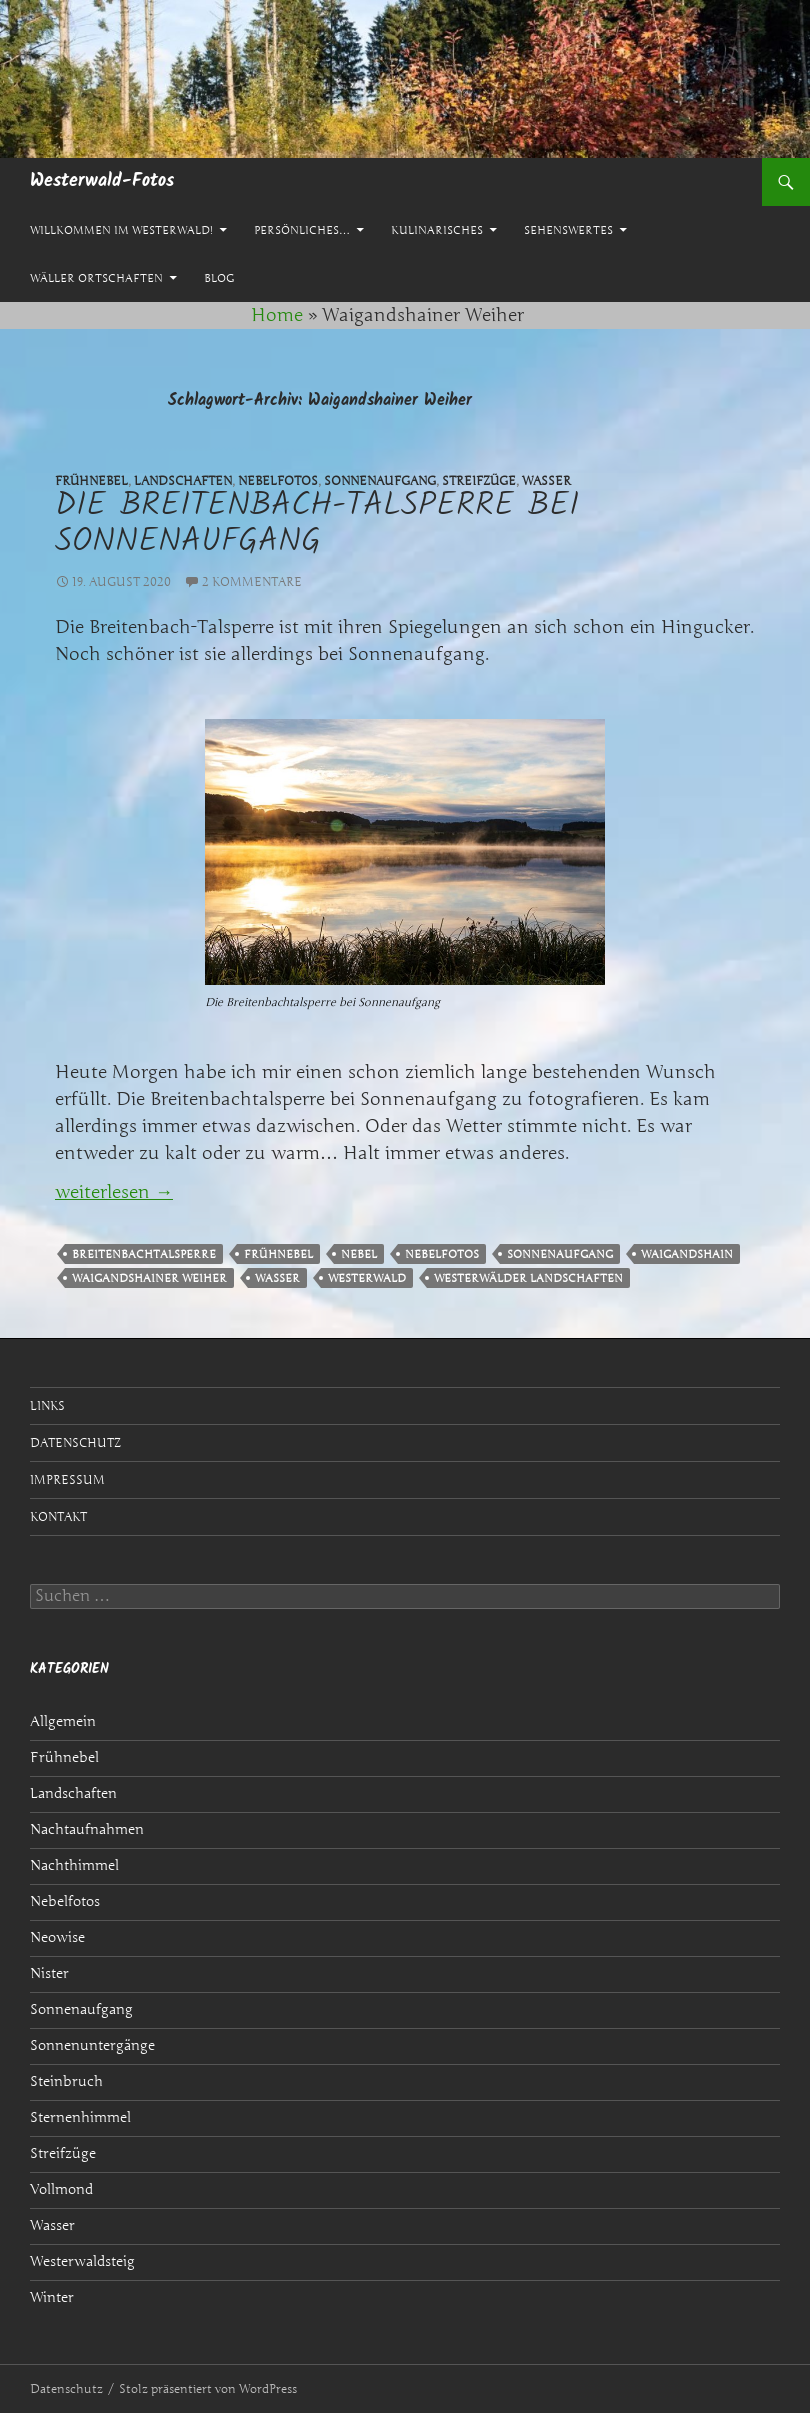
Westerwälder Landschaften (528, 1278)
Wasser (277, 1278)
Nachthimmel (74, 1865)
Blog (219, 278)
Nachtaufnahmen (87, 1829)
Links (47, 1405)
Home (277, 315)
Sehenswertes (568, 230)
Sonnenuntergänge (92, 2045)
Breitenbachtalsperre (144, 1254)
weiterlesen (114, 1192)
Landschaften (73, 1793)
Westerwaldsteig (82, 2261)
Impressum (67, 1479)
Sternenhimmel (80, 2117)
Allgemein (63, 1721)
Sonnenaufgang (560, 1254)
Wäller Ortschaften (96, 278)
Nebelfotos (442, 1254)
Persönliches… (302, 230)
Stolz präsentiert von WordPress (208, 2388)
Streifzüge (63, 2153)
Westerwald (367, 1278)
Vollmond (61, 2189)
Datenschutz (75, 1442)
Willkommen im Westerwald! (121, 230)
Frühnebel (278, 1254)
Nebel (359, 1254)
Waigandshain (687, 1254)
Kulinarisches (437, 230)
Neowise (57, 1937)
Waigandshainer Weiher (149, 1278)
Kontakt (58, 1516)
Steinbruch (66, 2081)
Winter (52, 2297)
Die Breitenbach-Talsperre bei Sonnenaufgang (317, 524)
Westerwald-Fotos (102, 181)
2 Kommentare (252, 581)
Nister (49, 1973)
